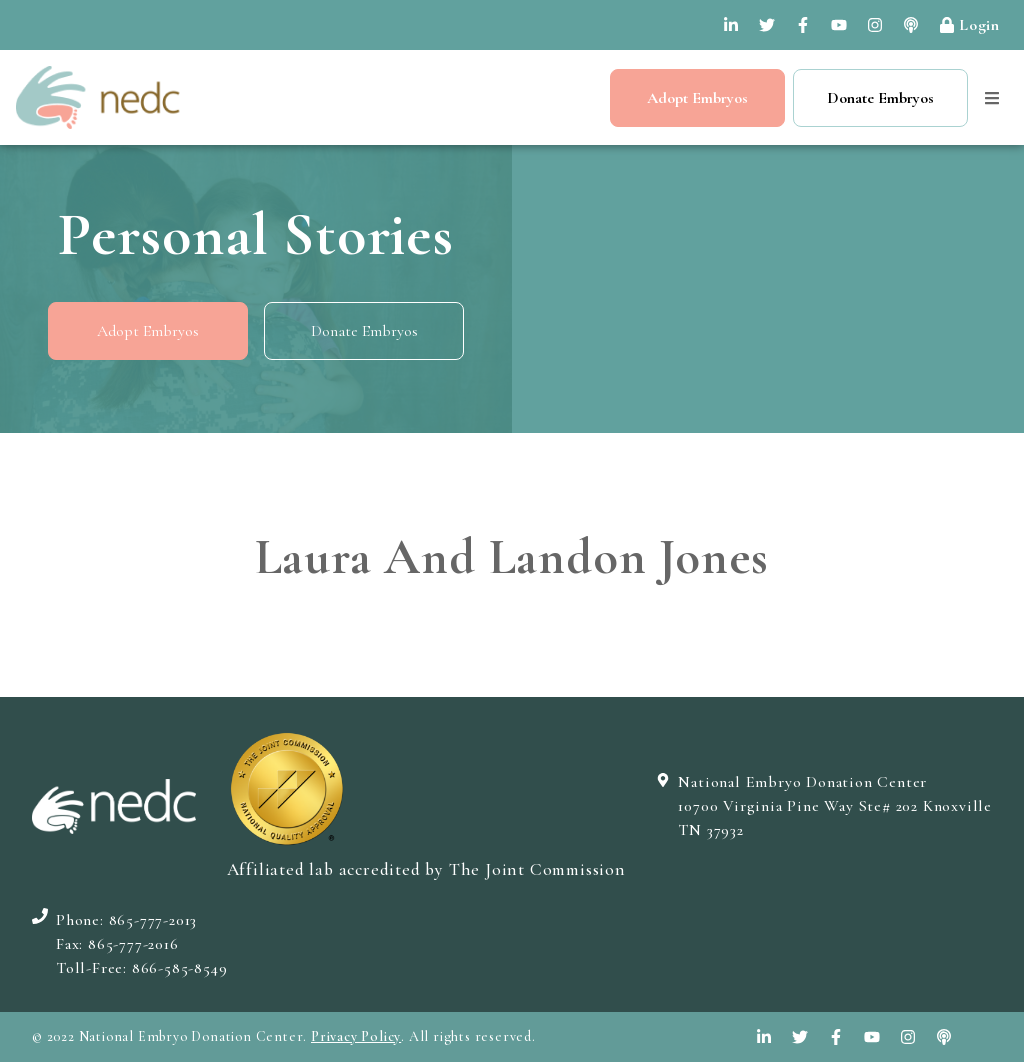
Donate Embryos (880, 98)
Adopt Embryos (697, 98)
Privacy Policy (356, 1036)
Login (969, 25)
